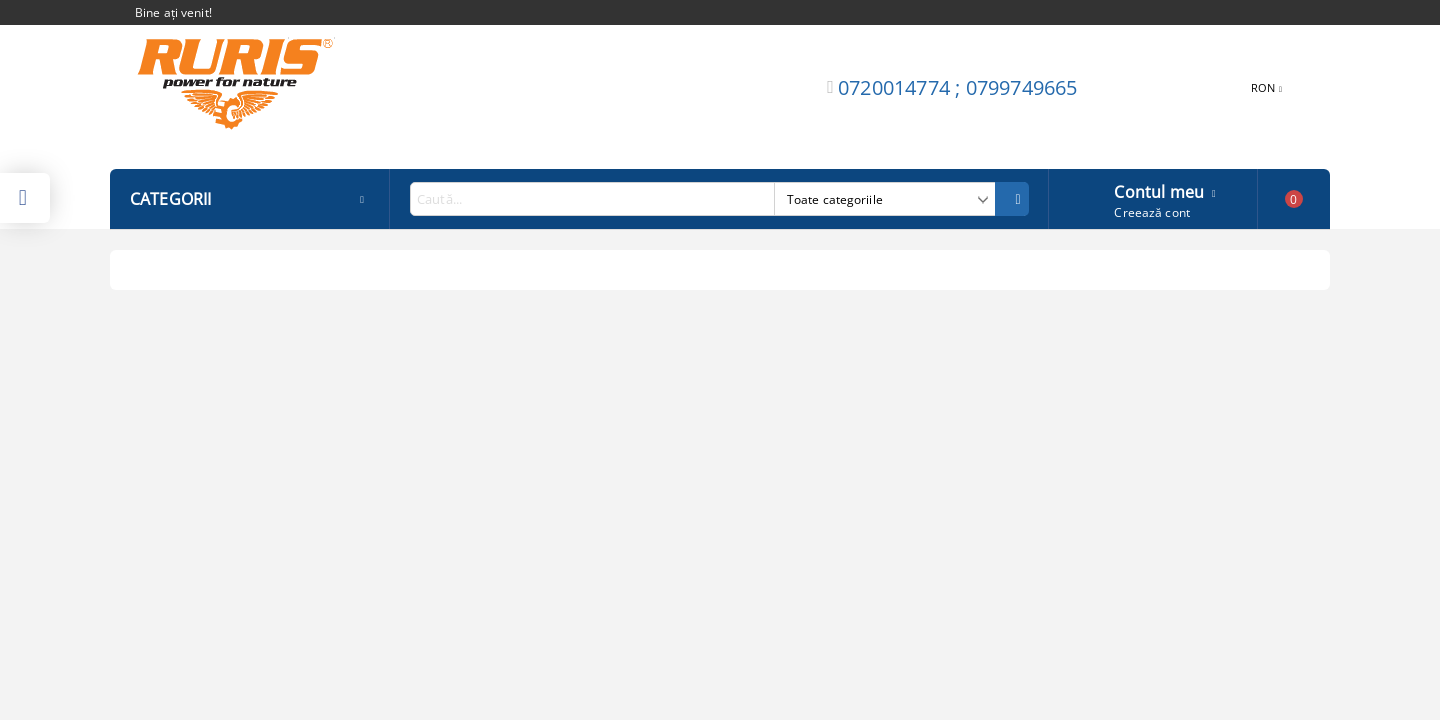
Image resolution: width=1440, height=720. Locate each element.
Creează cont (1151, 212)
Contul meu (1159, 190)
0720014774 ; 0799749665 (958, 87)
